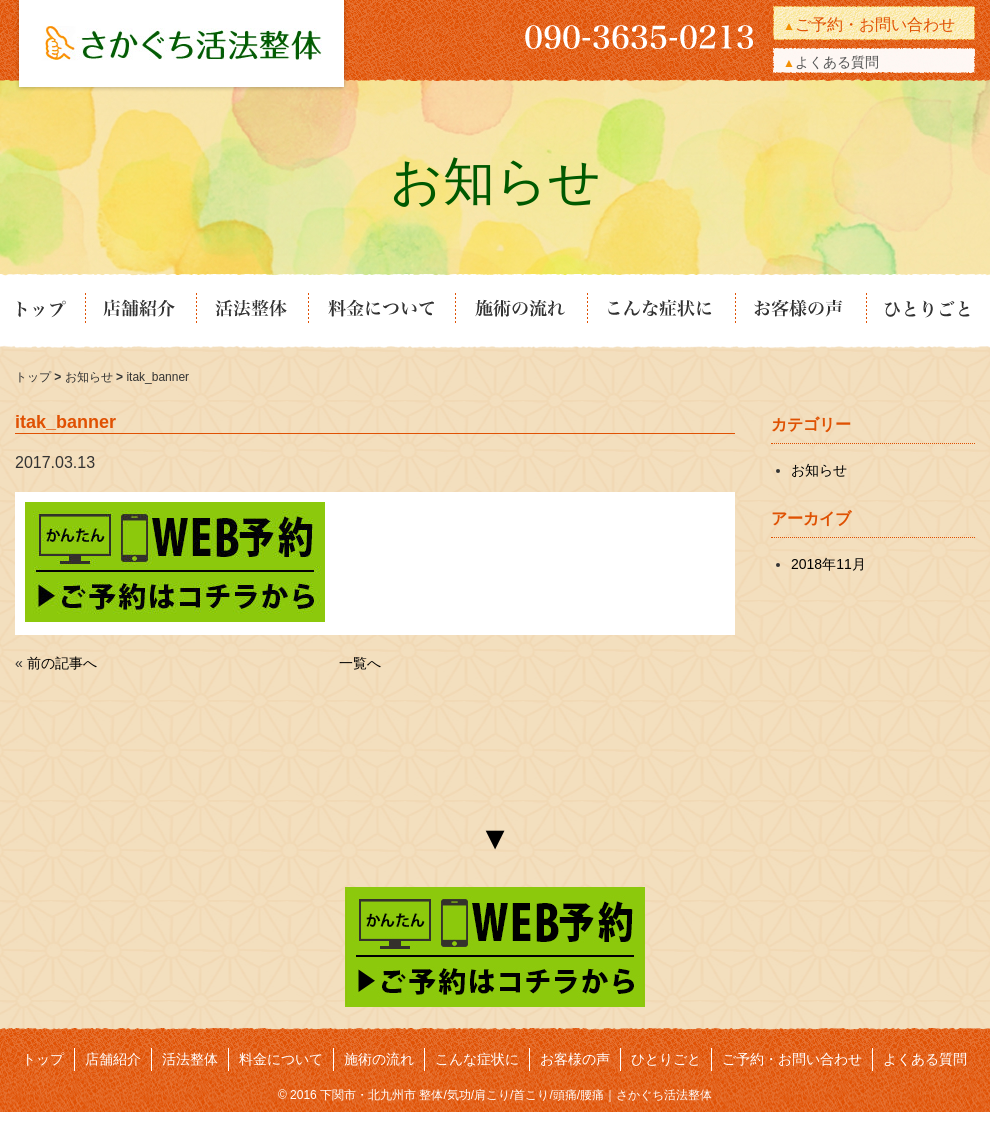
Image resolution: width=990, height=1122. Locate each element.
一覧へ (360, 663)
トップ (49, 311)
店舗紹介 (139, 311)
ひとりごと (920, 311)
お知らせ (90, 377)
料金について (380, 311)
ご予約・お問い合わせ (875, 24)
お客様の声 (799, 311)
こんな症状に (660, 311)
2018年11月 (828, 564)
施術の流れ (520, 311)
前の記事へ (62, 663)
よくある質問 (837, 62)
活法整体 (251, 311)
